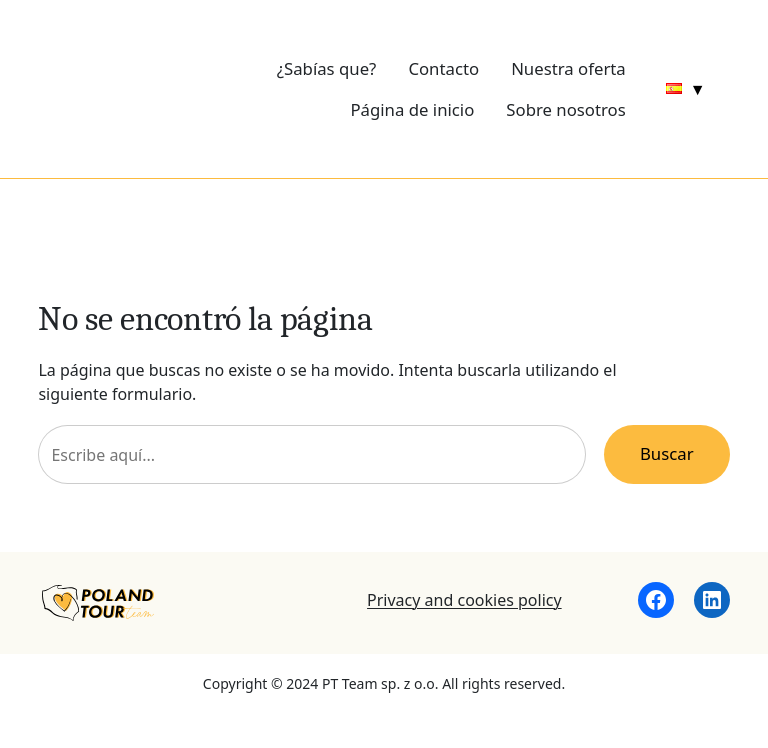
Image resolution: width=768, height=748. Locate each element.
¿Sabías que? (327, 68)
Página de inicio (412, 109)
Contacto (443, 68)
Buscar (667, 453)
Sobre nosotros (565, 109)
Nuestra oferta (568, 68)
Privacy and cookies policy (464, 600)
